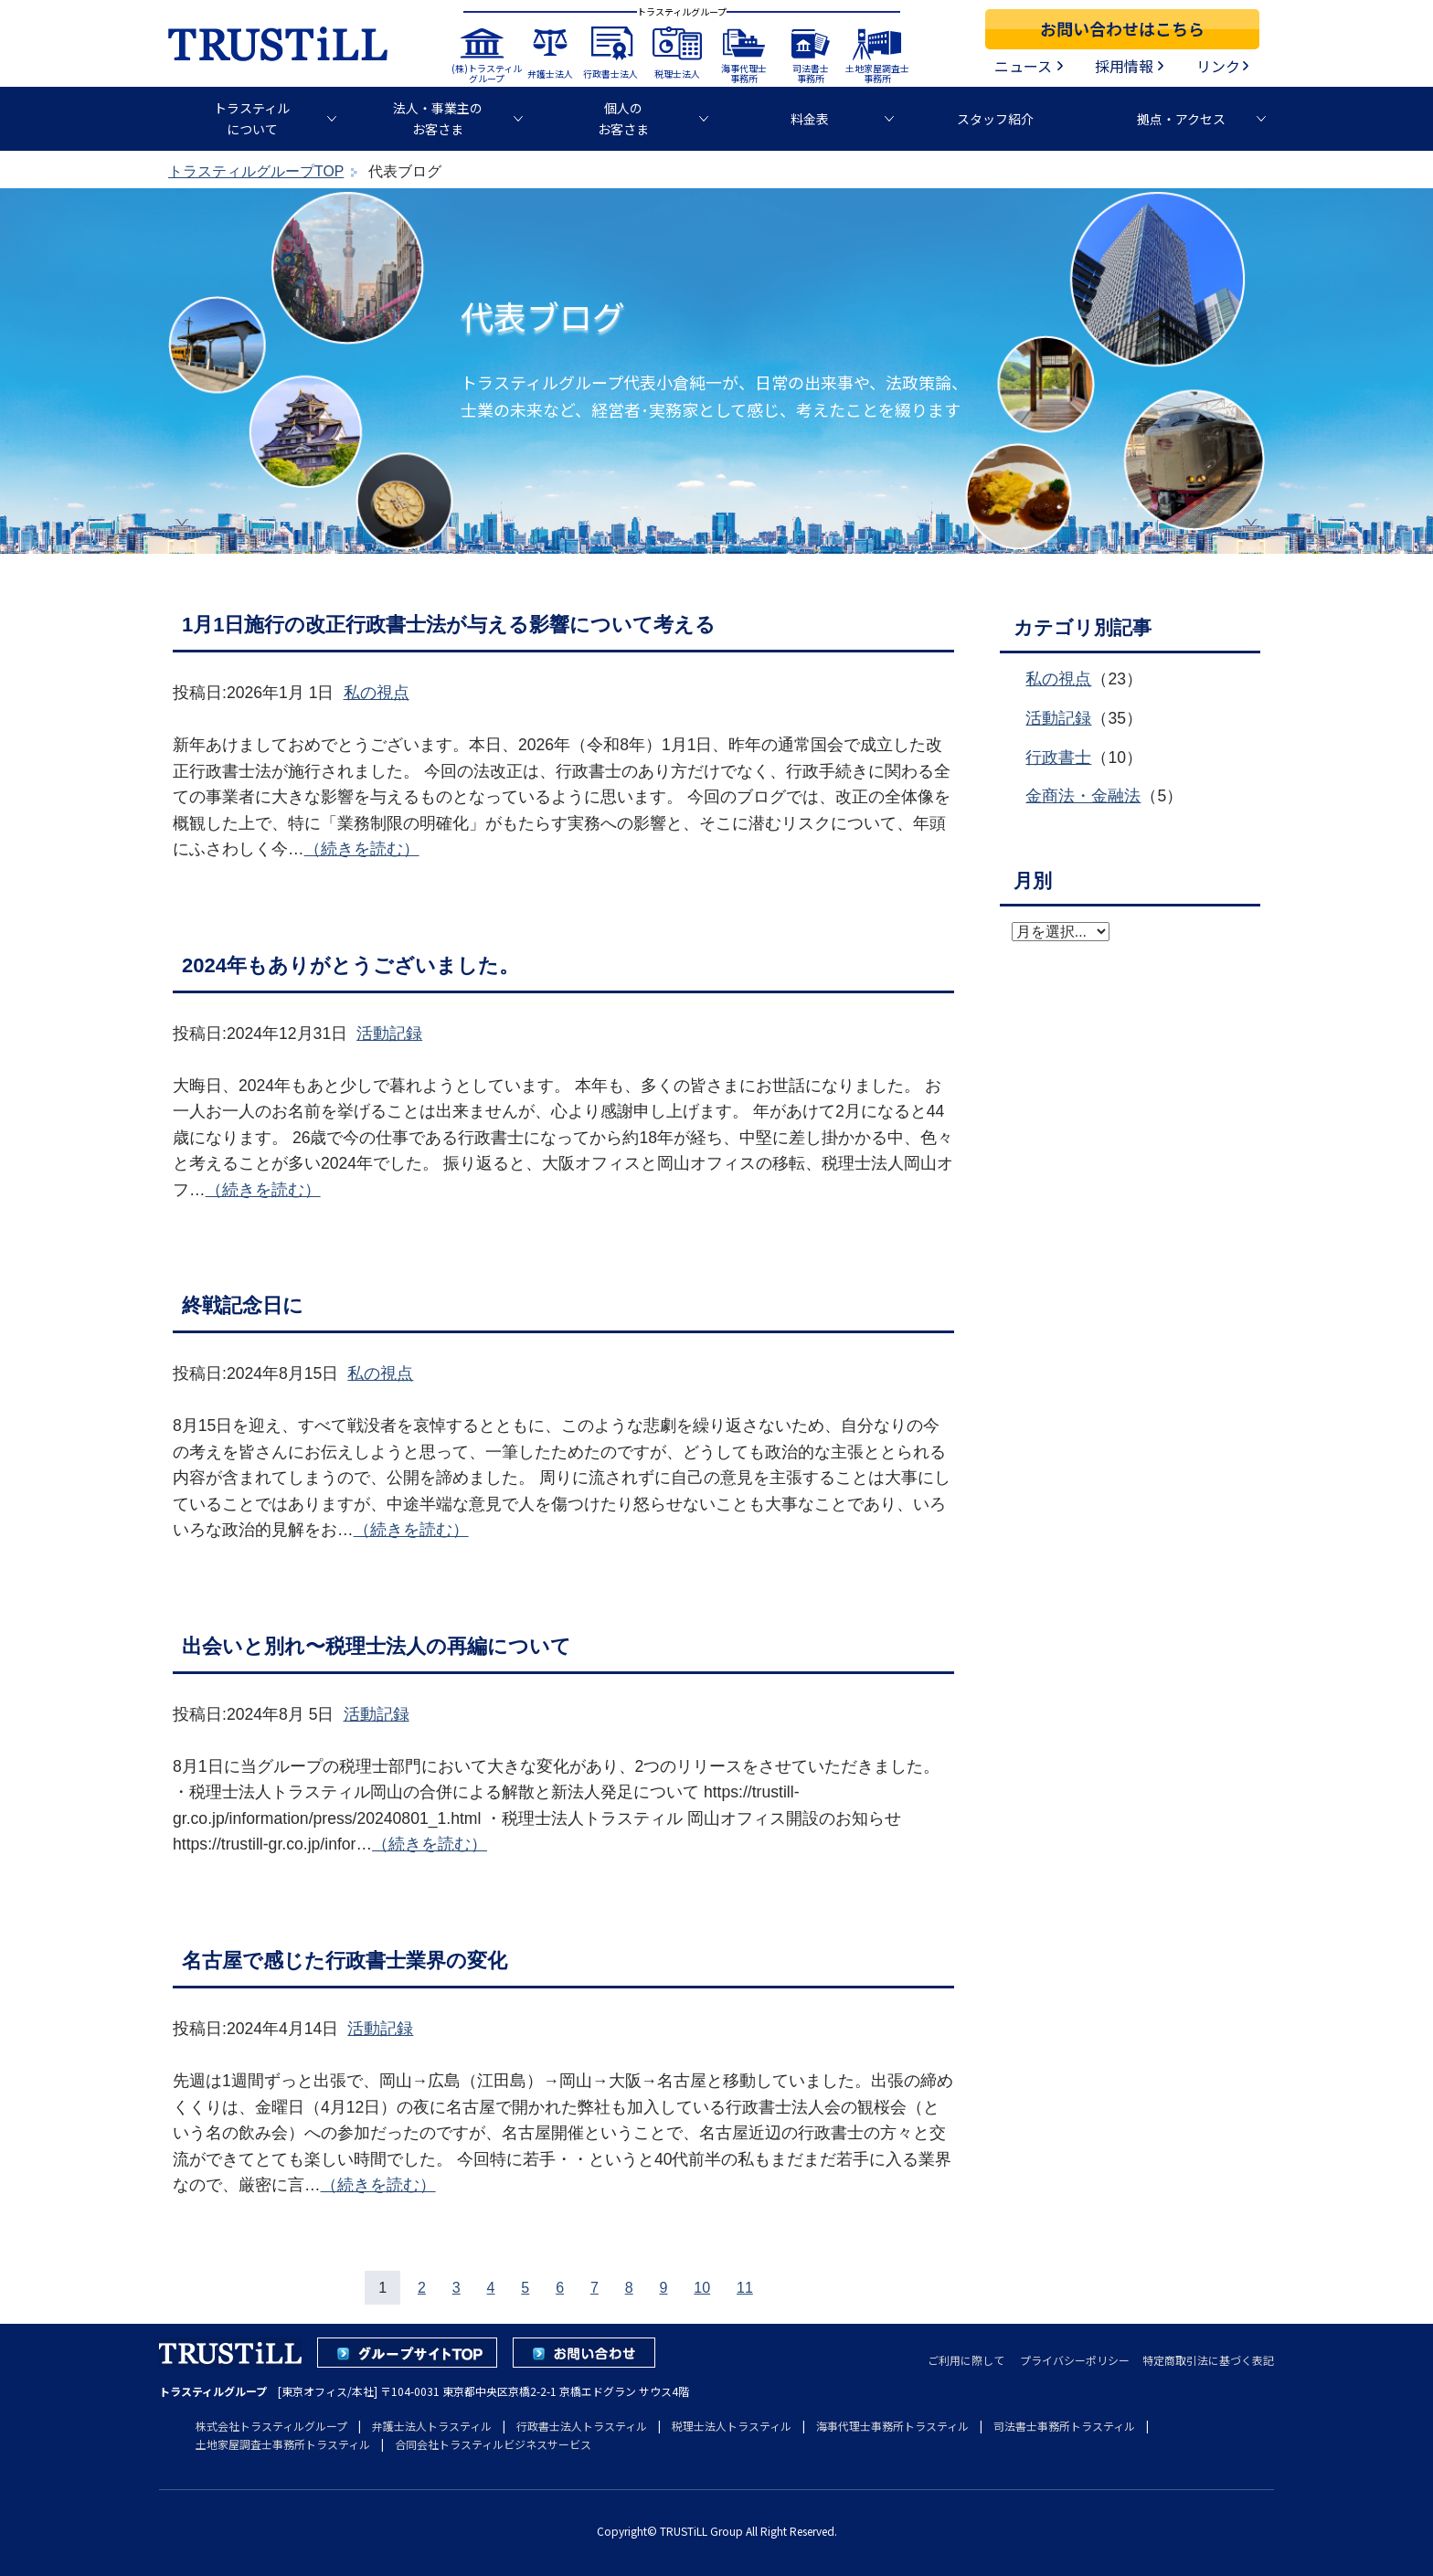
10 (702, 2287)
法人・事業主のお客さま (438, 118)
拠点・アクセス (1181, 119)
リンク (1218, 66)
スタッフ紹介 (995, 119)
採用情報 (1124, 66)
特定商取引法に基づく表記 (1208, 2360)
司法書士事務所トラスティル (1064, 2425)
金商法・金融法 (1083, 796)
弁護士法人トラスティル (432, 2425)
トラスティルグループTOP (256, 171)
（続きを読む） (361, 849)
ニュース (1023, 66)
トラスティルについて (252, 118)
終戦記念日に (242, 1305)
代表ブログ (543, 315)
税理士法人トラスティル (731, 2425)
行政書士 (1058, 757)
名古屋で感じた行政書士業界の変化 (344, 1960)
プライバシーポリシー (1075, 2360)
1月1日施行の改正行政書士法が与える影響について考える (449, 624)
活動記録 (389, 1033)
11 (745, 2287)
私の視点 (376, 693)
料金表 (810, 119)
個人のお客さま (623, 118)
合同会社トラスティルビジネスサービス (493, 2444)
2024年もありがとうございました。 (350, 965)
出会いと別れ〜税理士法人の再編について (376, 1646)
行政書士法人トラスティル (581, 2425)
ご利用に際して (966, 2360)
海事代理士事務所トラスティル (892, 2425)
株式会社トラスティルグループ (271, 2425)
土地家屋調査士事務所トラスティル (283, 2444)
